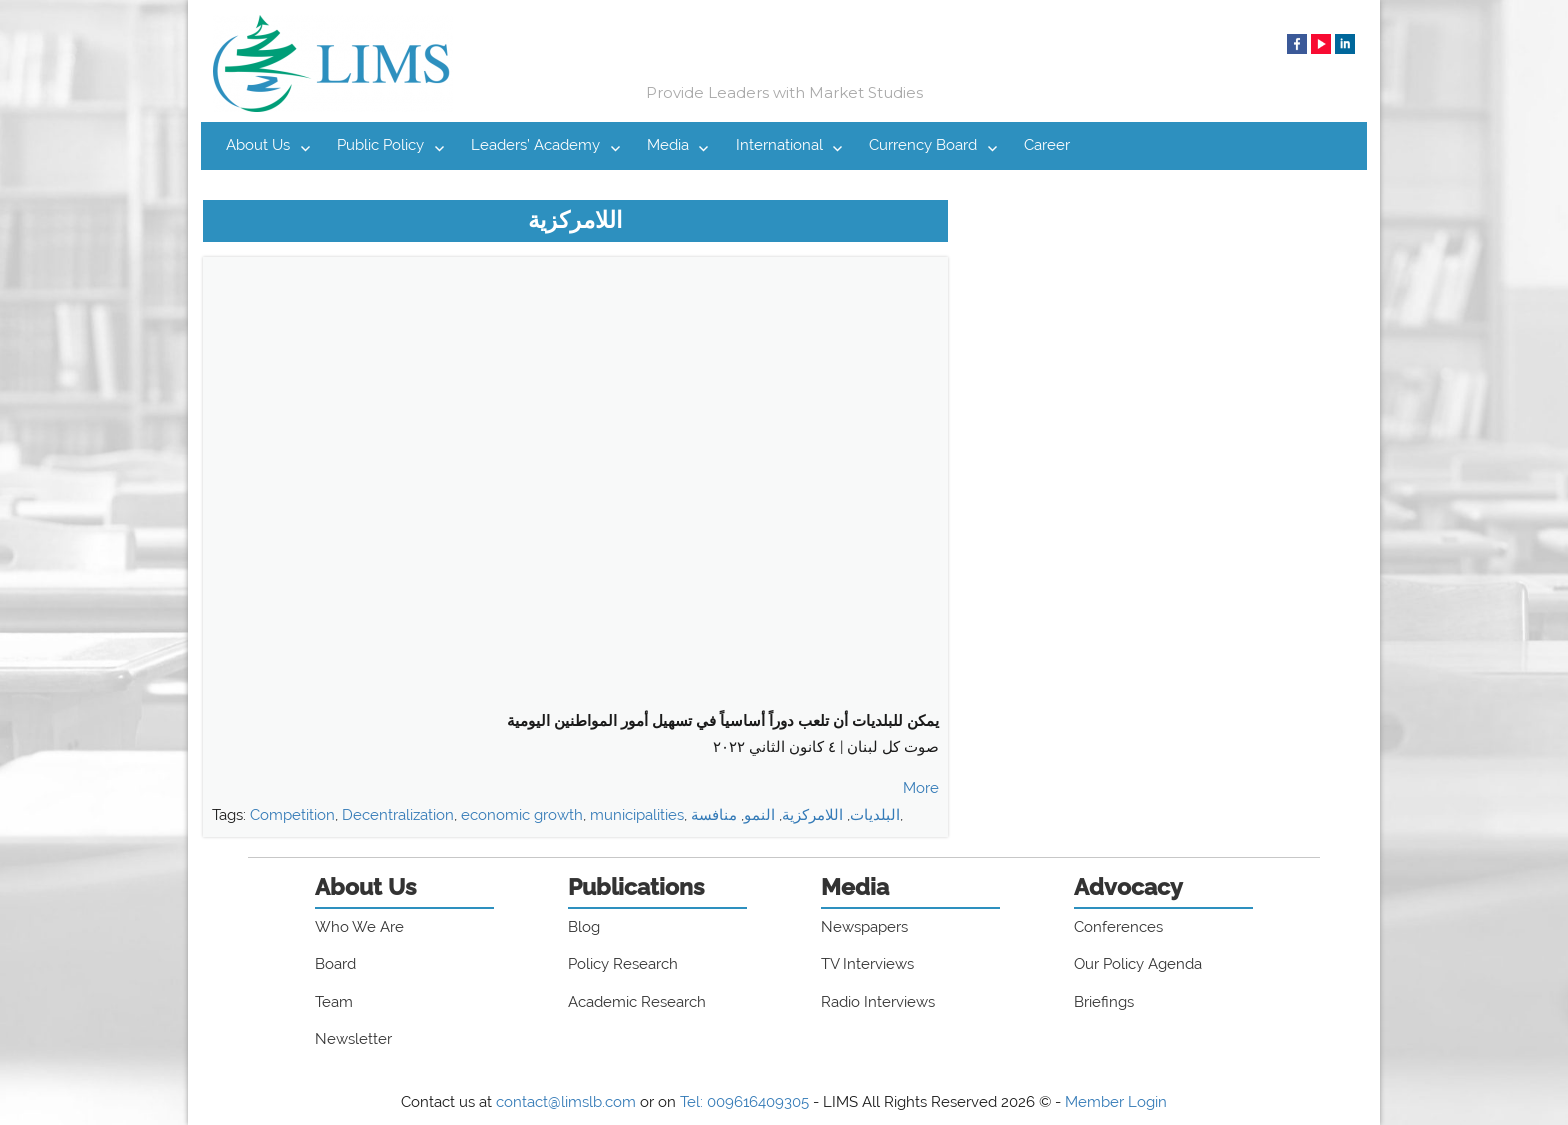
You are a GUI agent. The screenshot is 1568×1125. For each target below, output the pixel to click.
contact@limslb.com (566, 1102)
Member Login (1116, 1102)
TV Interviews (867, 964)
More (921, 788)
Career (1047, 145)
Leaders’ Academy (535, 145)
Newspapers (864, 927)
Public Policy (380, 145)
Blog (584, 927)
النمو (759, 815)
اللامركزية (812, 815)
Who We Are (359, 927)
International (779, 145)
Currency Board (923, 145)
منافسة (714, 815)
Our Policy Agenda (1138, 964)
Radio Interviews (878, 1002)
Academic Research (637, 1002)
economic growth (522, 815)
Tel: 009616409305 (744, 1102)
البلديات (875, 815)
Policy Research (623, 964)
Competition (292, 815)
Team (334, 1002)
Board (335, 964)
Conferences (1118, 927)
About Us (258, 145)
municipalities (637, 815)
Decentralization (398, 815)
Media (668, 145)
